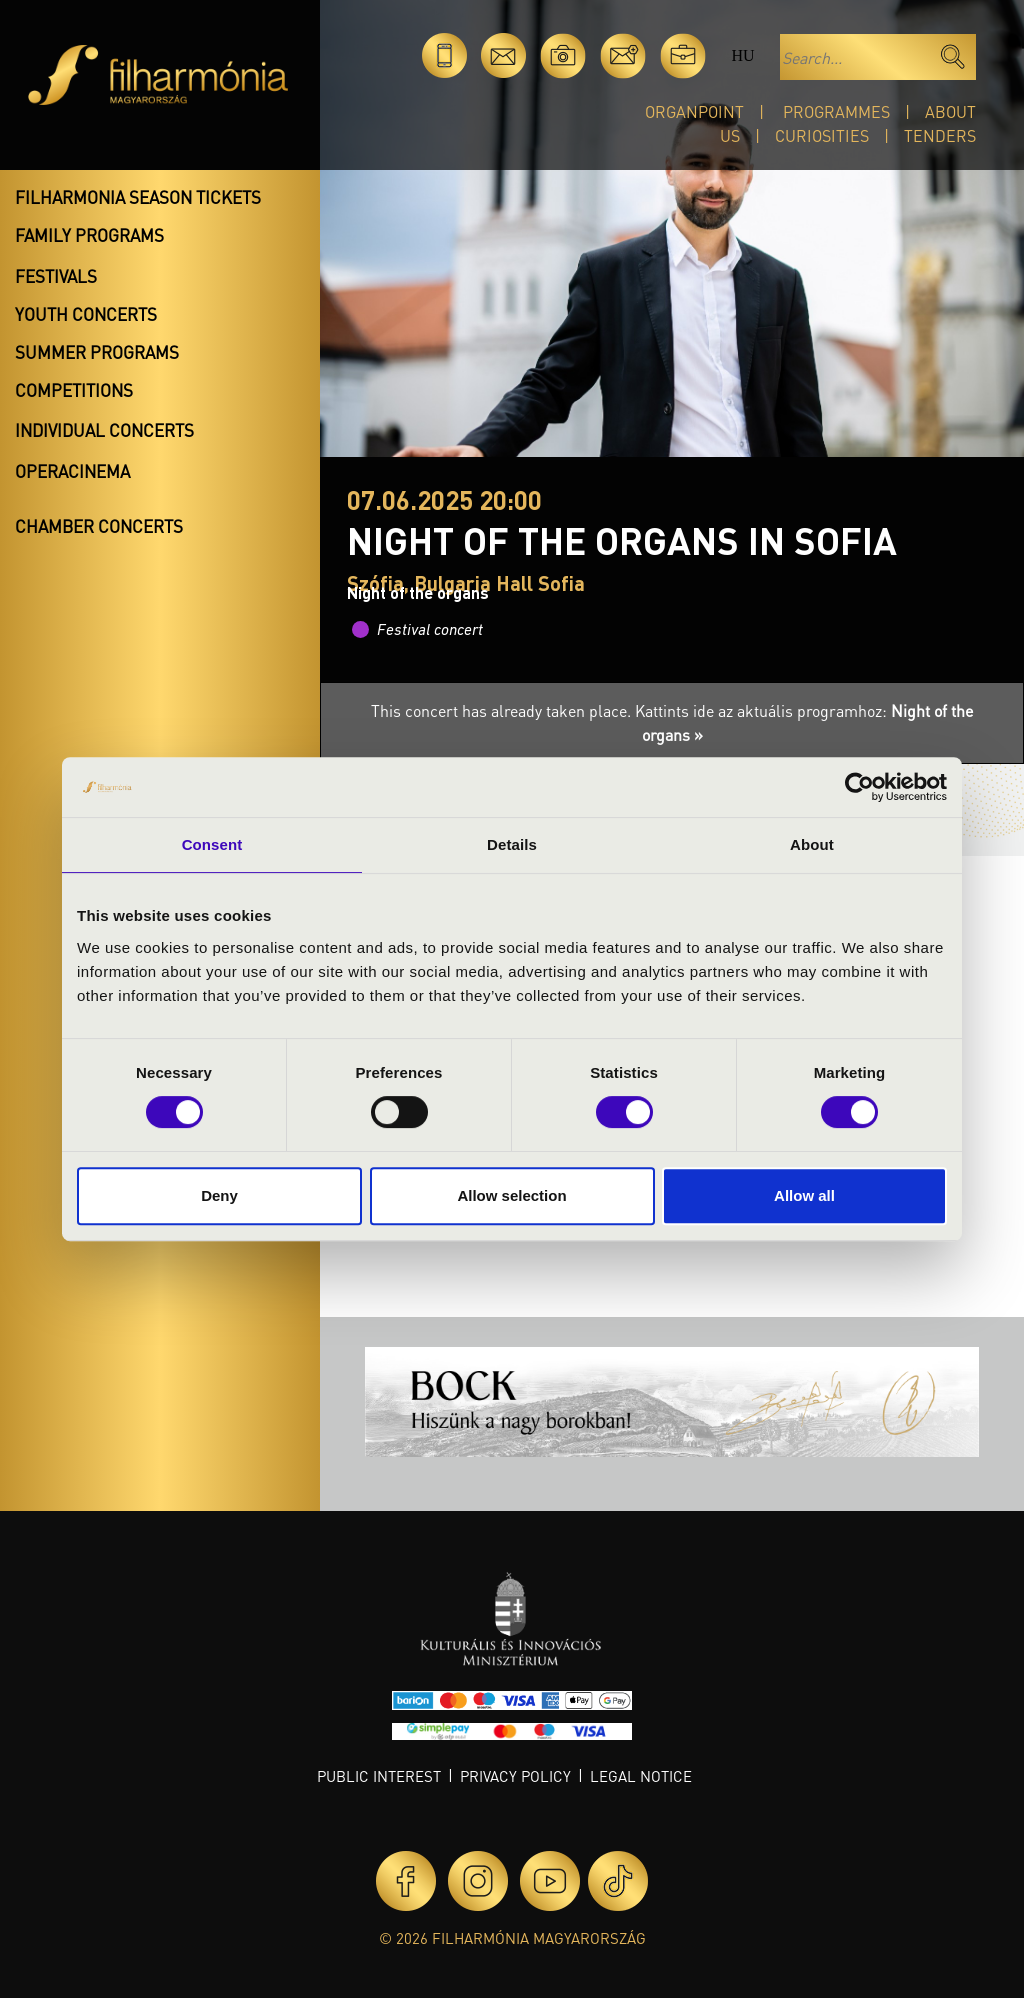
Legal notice (641, 1776)
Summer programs (97, 352)
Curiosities (822, 135)
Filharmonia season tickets (138, 197)
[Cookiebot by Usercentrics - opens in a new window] (859, 787)
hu (742, 55)
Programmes (836, 111)
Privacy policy (515, 1776)
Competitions (74, 390)
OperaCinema (72, 471)
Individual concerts (104, 430)
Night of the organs (418, 592)
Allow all (804, 1195)
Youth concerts (86, 314)
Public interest (379, 1776)
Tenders (940, 135)
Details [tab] (512, 844)
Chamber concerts (99, 526)
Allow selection (511, 1195)
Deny (219, 1195)
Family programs (89, 235)
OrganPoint (694, 111)
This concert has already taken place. (503, 710)
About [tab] (812, 844)
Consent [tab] (212, 844)
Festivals (56, 276)
